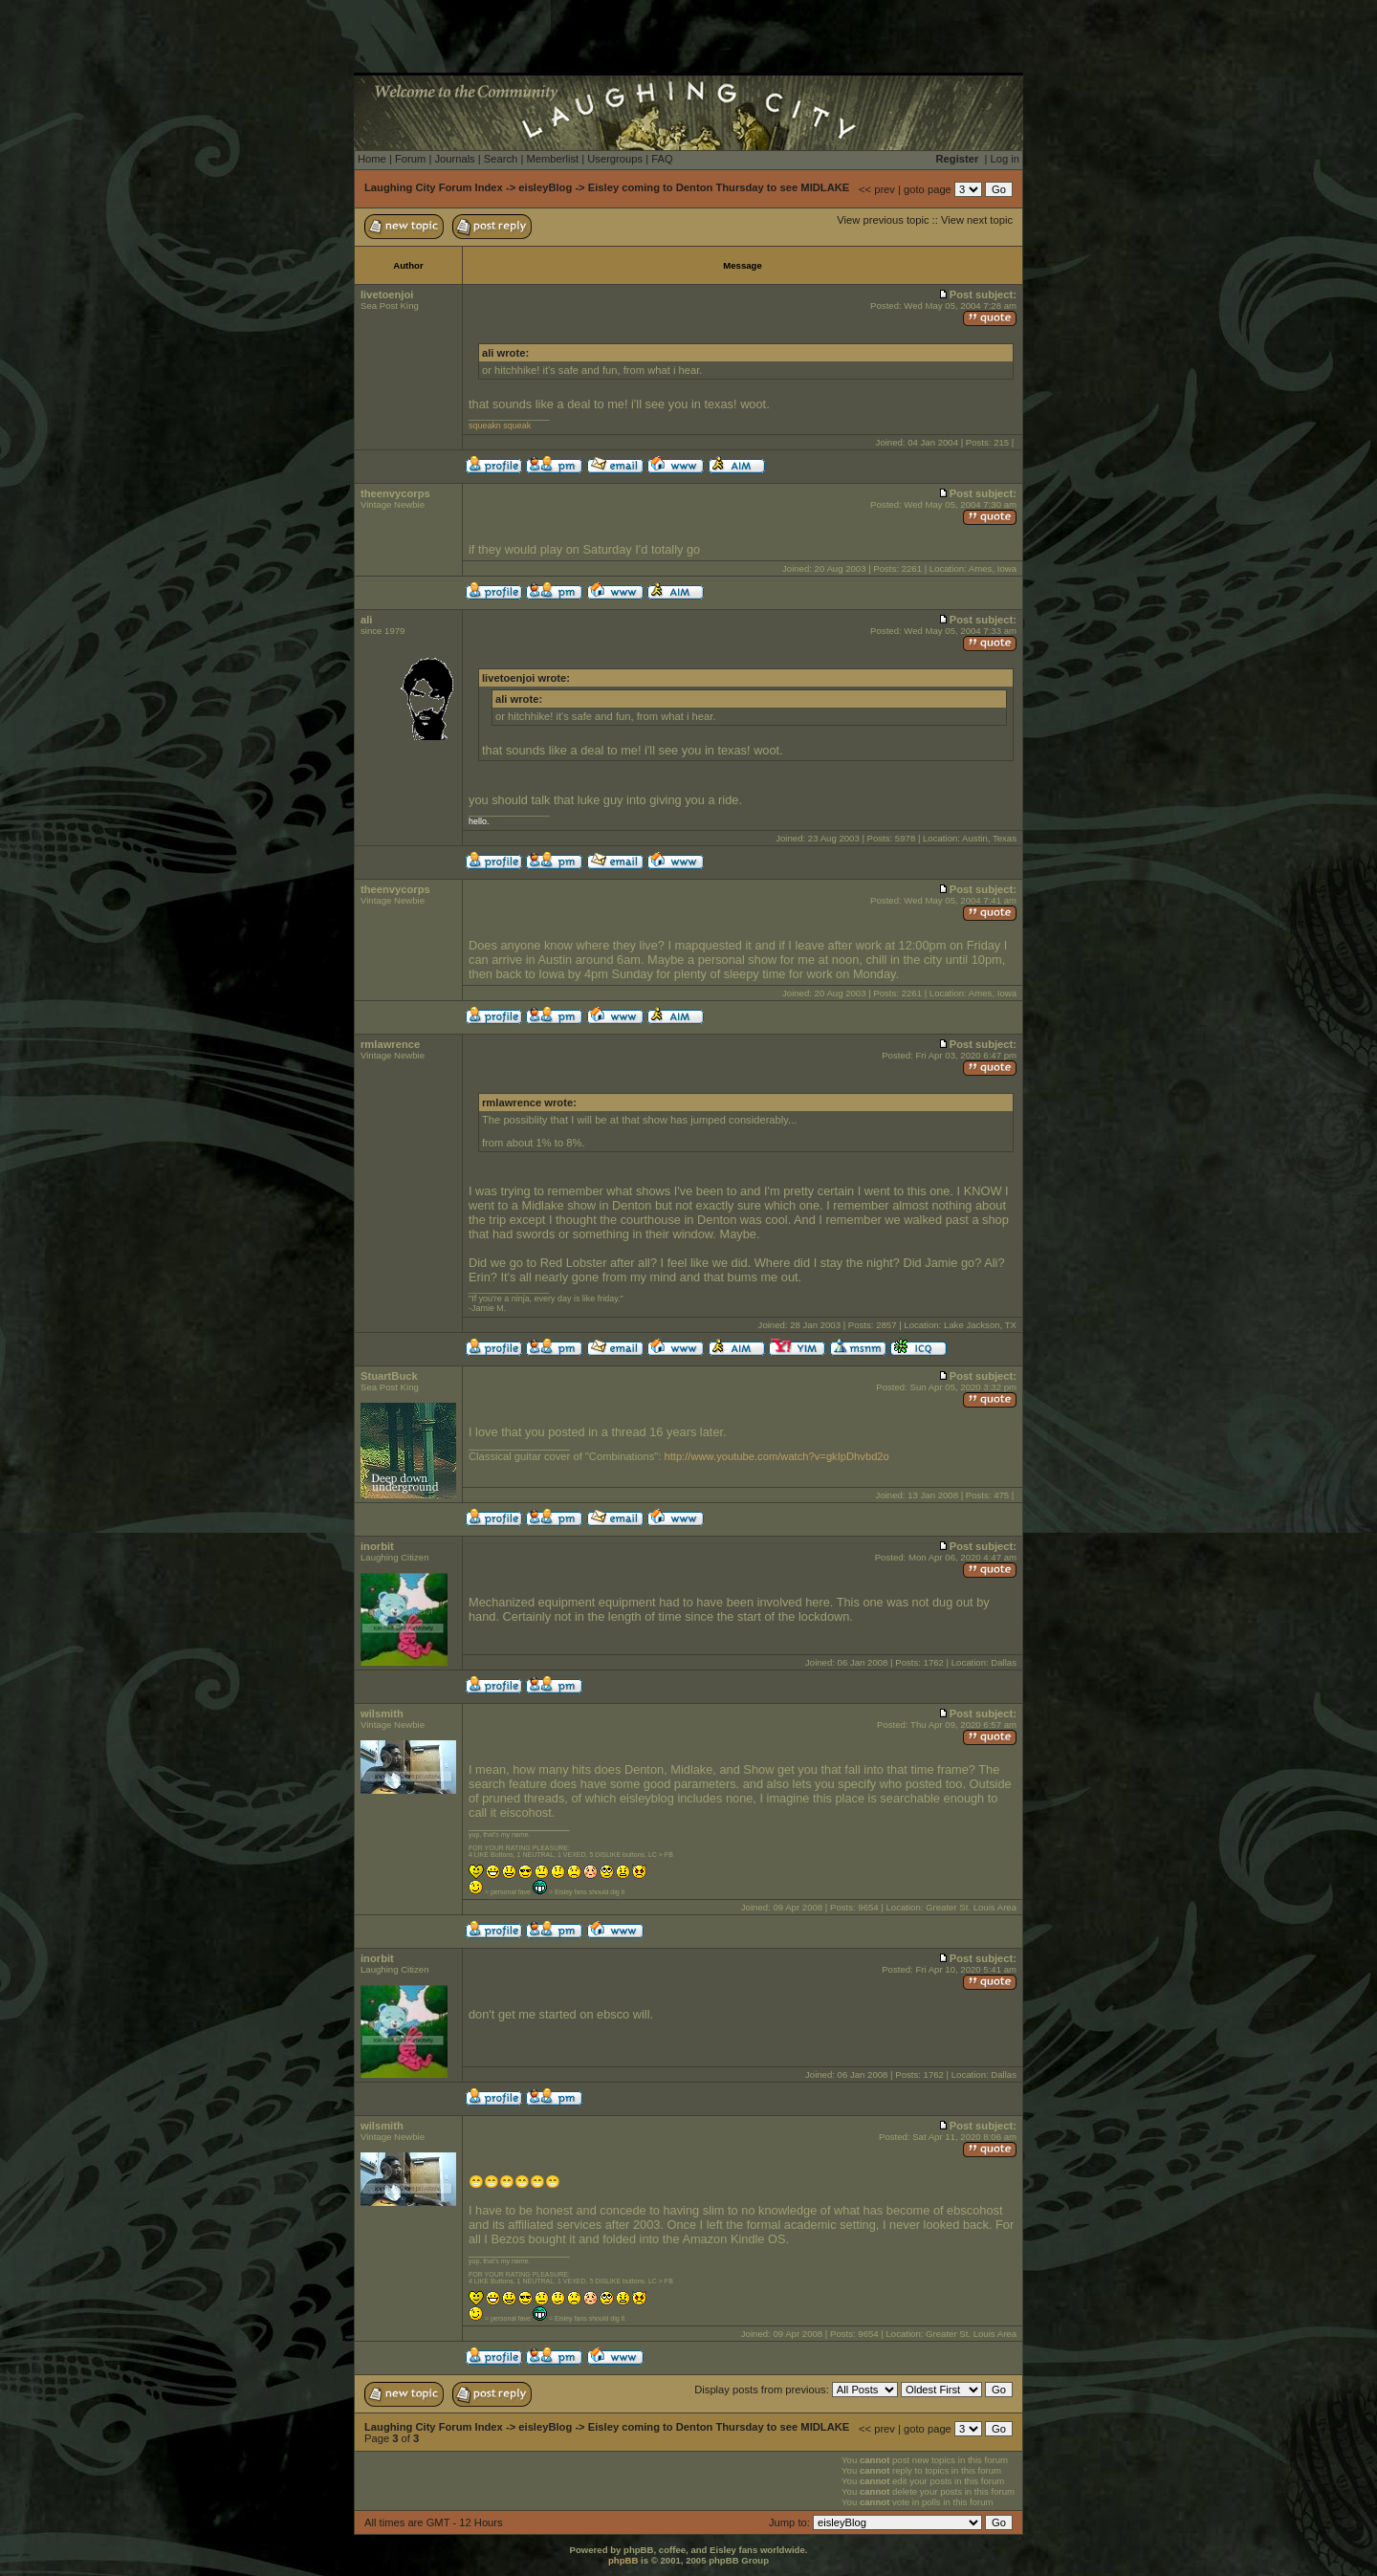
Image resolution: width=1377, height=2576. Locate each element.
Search (500, 158)
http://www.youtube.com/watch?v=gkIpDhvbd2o (776, 1456)
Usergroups (615, 158)
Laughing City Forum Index (433, 187)
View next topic (977, 220)
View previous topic (883, 220)
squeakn (485, 425)
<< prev (877, 189)
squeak (517, 425)
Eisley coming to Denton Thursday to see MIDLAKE (719, 187)
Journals (454, 158)
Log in (1005, 158)
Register (957, 158)
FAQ (661, 158)
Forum (410, 158)
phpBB (623, 2560)
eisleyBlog (545, 187)
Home (372, 158)
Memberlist (552, 158)
